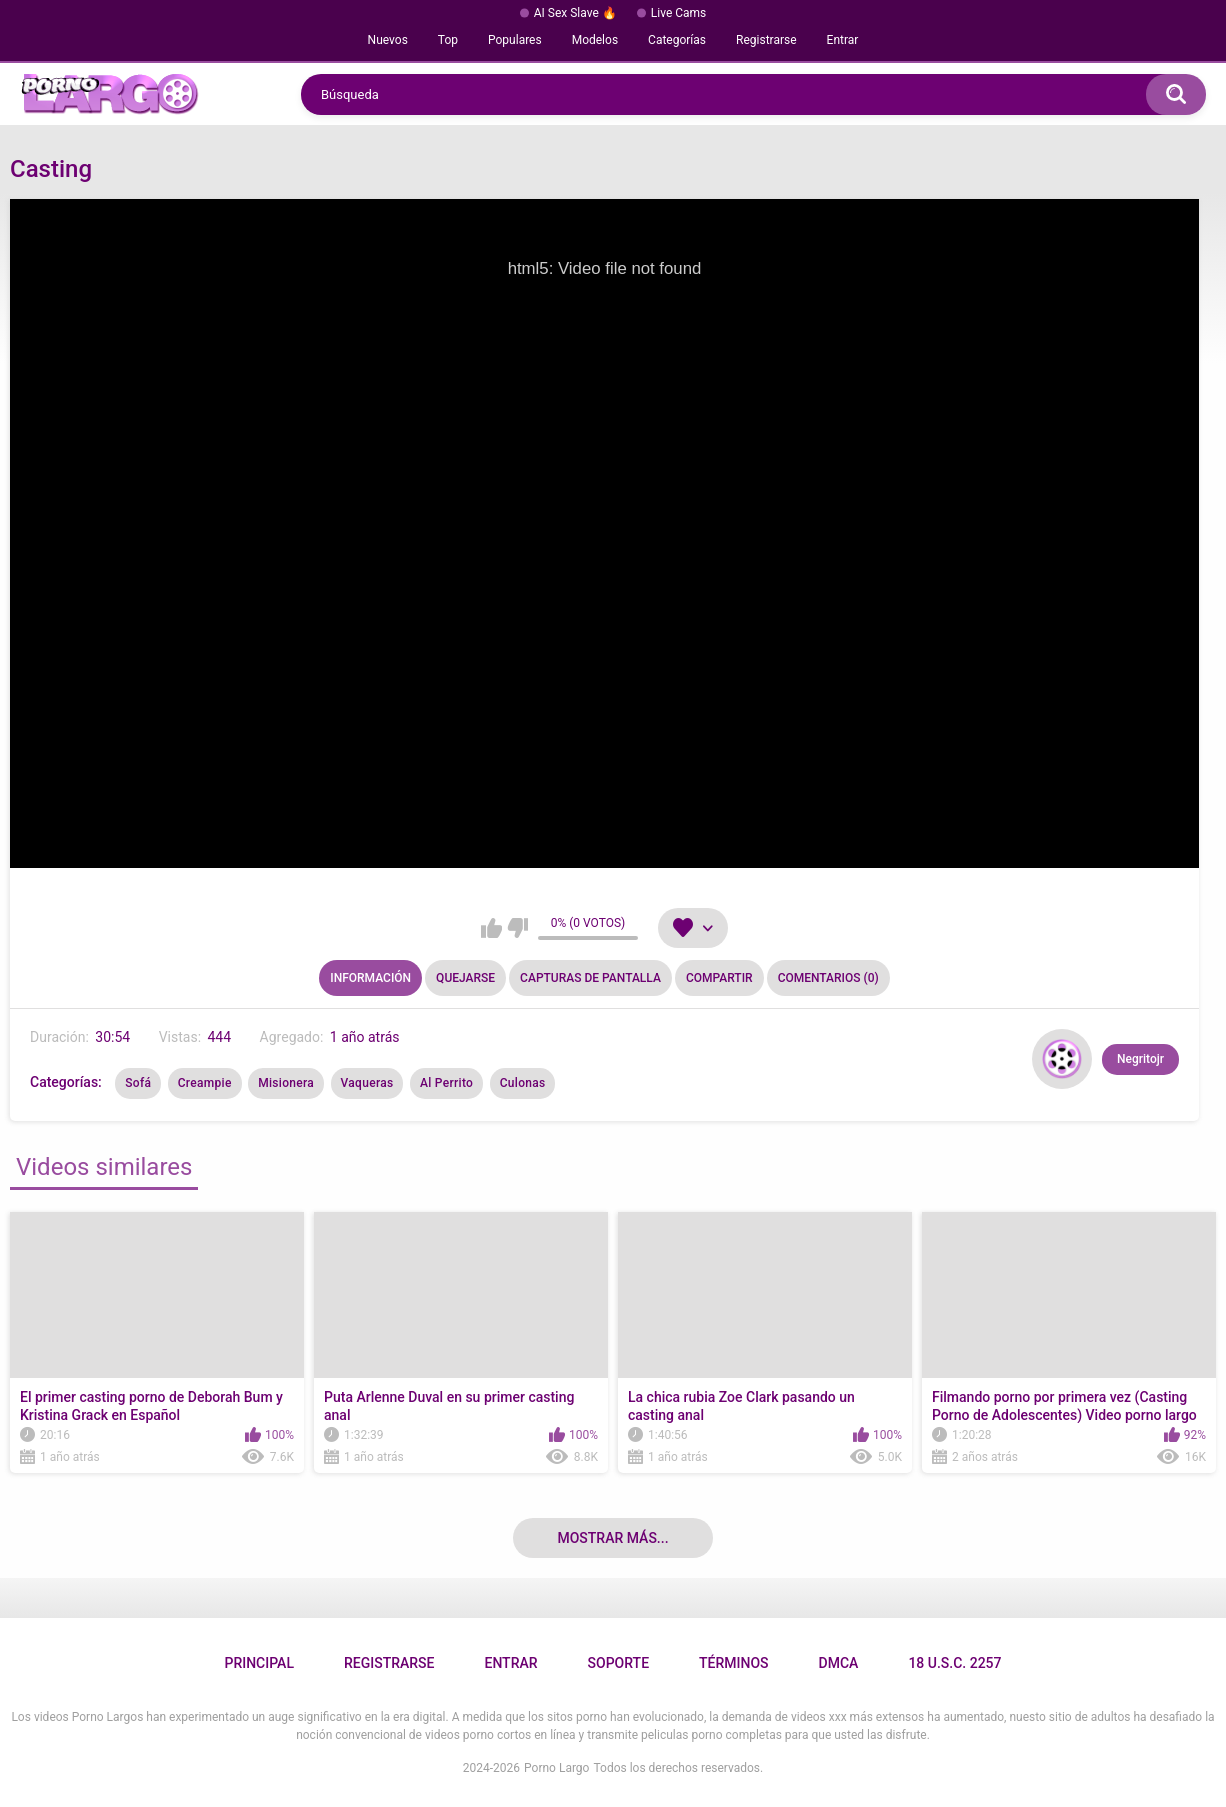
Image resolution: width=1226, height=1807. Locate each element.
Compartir (719, 978)
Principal (258, 1663)
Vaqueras (367, 1083)
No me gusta (517, 928)
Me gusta (491, 928)
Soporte (618, 1663)
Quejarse (465, 978)
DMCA (839, 1663)
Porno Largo (556, 1768)
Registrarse (766, 40)
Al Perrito (446, 1083)
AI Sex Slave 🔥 (575, 13)
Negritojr (1140, 1059)
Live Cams (679, 13)
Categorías (677, 40)
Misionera (286, 1083)
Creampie (205, 1083)
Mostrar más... (612, 1538)
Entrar (843, 40)
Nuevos (388, 40)
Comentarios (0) (828, 978)
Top (448, 40)
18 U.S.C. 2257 (954, 1663)
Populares (515, 40)
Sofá (138, 1083)
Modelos (595, 40)
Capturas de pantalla (590, 978)
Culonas (523, 1083)
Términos (734, 1663)
